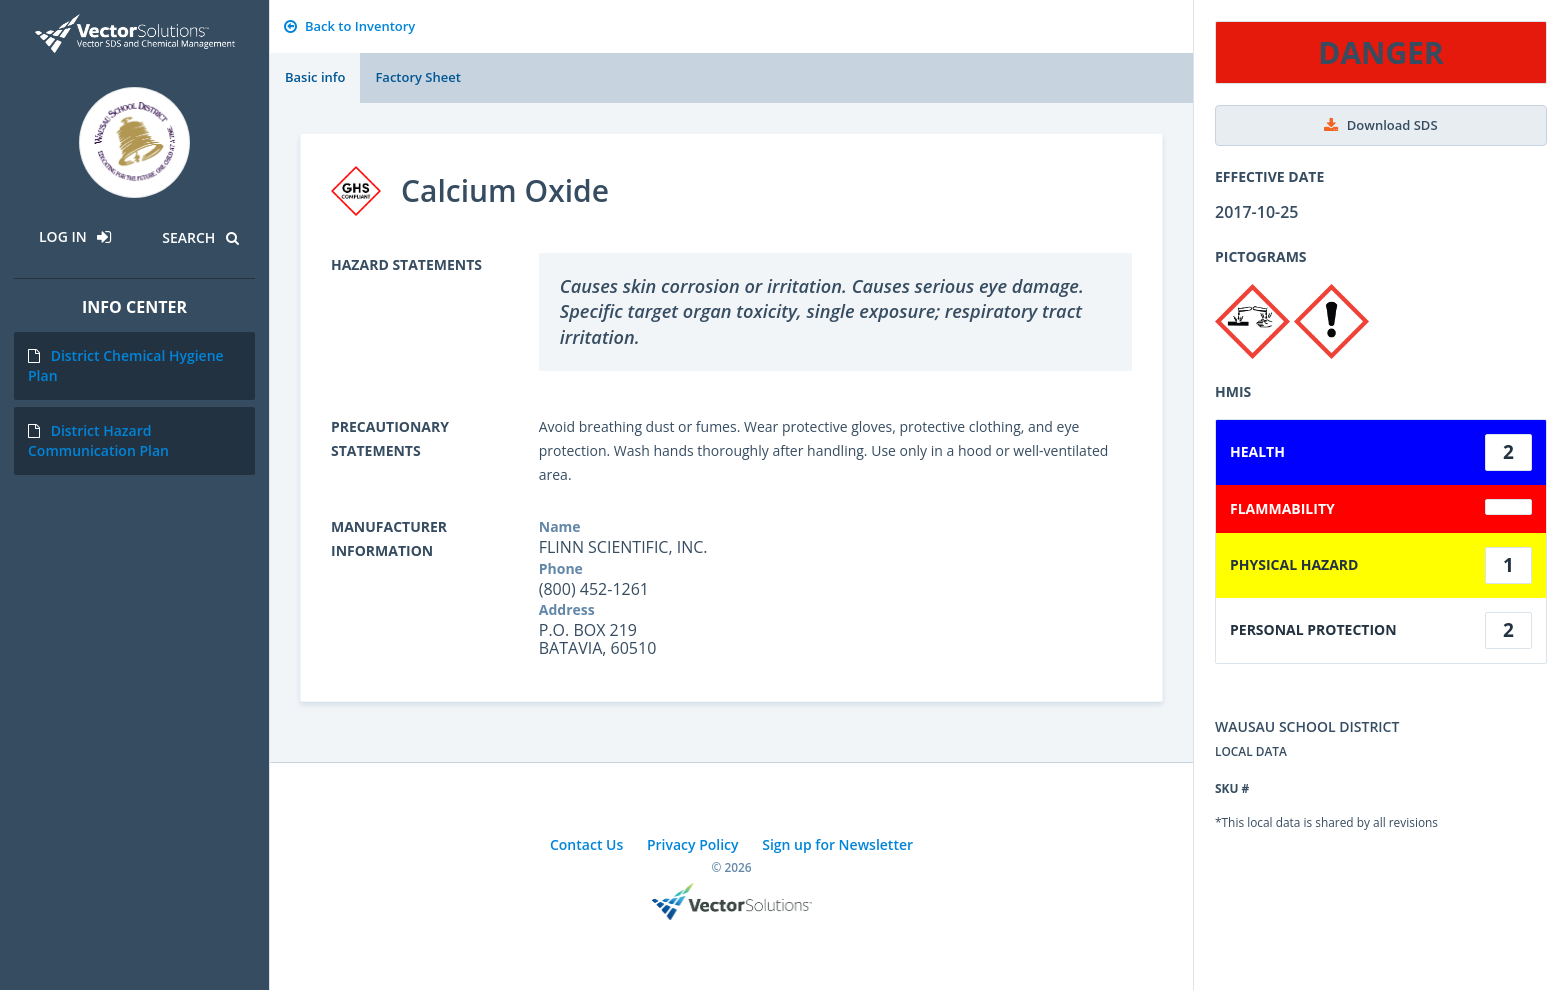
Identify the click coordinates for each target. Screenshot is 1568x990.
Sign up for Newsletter (837, 844)
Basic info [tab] (315, 77)
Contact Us (586, 844)
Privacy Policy (693, 844)
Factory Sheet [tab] (417, 77)
